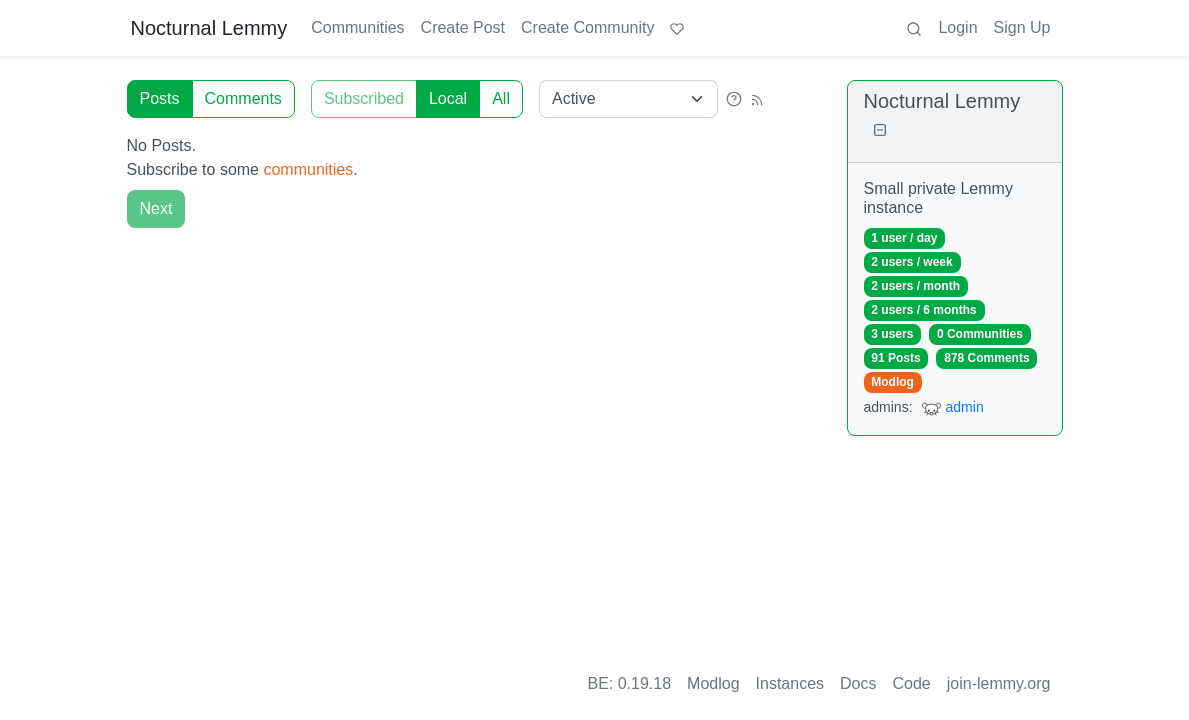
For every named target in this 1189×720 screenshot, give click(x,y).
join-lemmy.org (999, 683)
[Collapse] (880, 130)
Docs (858, 683)
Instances (790, 683)
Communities (357, 27)
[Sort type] (628, 99)
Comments (243, 98)
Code (912, 683)
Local (448, 98)
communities (308, 169)
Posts (160, 98)
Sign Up (1022, 27)
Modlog (892, 382)
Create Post (463, 27)
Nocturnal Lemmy (209, 28)
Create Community (587, 27)
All (501, 98)
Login (957, 27)
